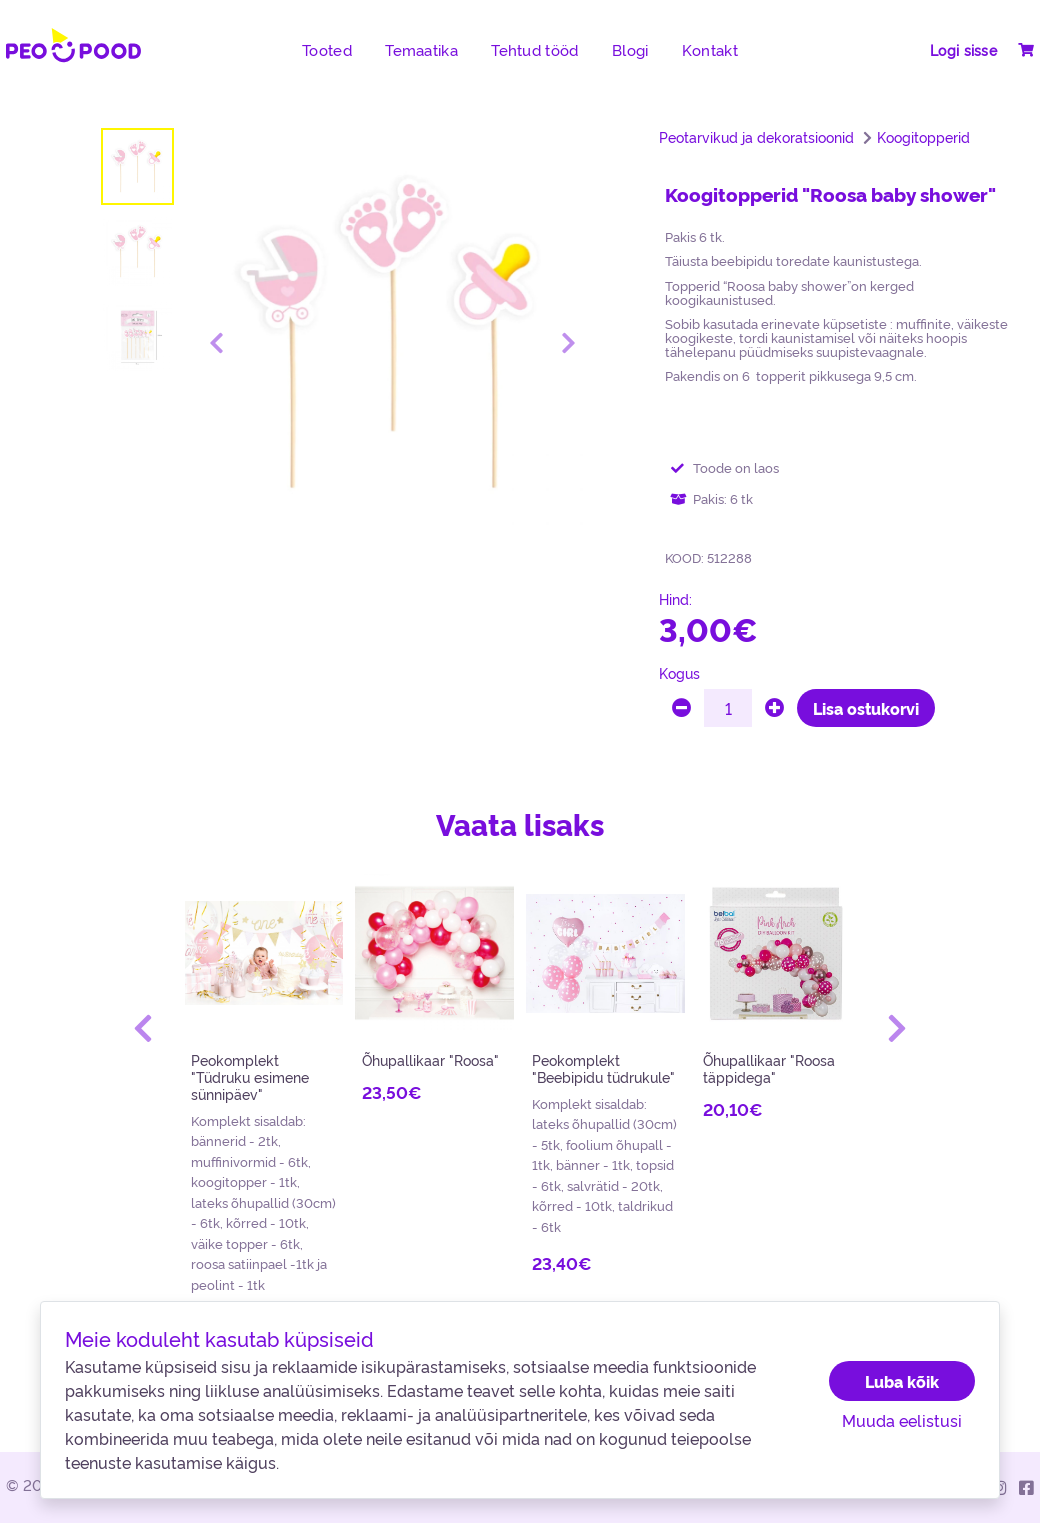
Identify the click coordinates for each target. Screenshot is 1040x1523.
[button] (143, 1028)
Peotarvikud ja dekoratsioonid (756, 137)
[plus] (774, 708)
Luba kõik (902, 1381)
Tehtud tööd (534, 50)
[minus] (681, 708)
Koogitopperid (923, 137)
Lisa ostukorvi (866, 708)
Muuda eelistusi (902, 1420)
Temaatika (421, 50)
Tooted (327, 50)
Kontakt (710, 50)
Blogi (630, 50)
